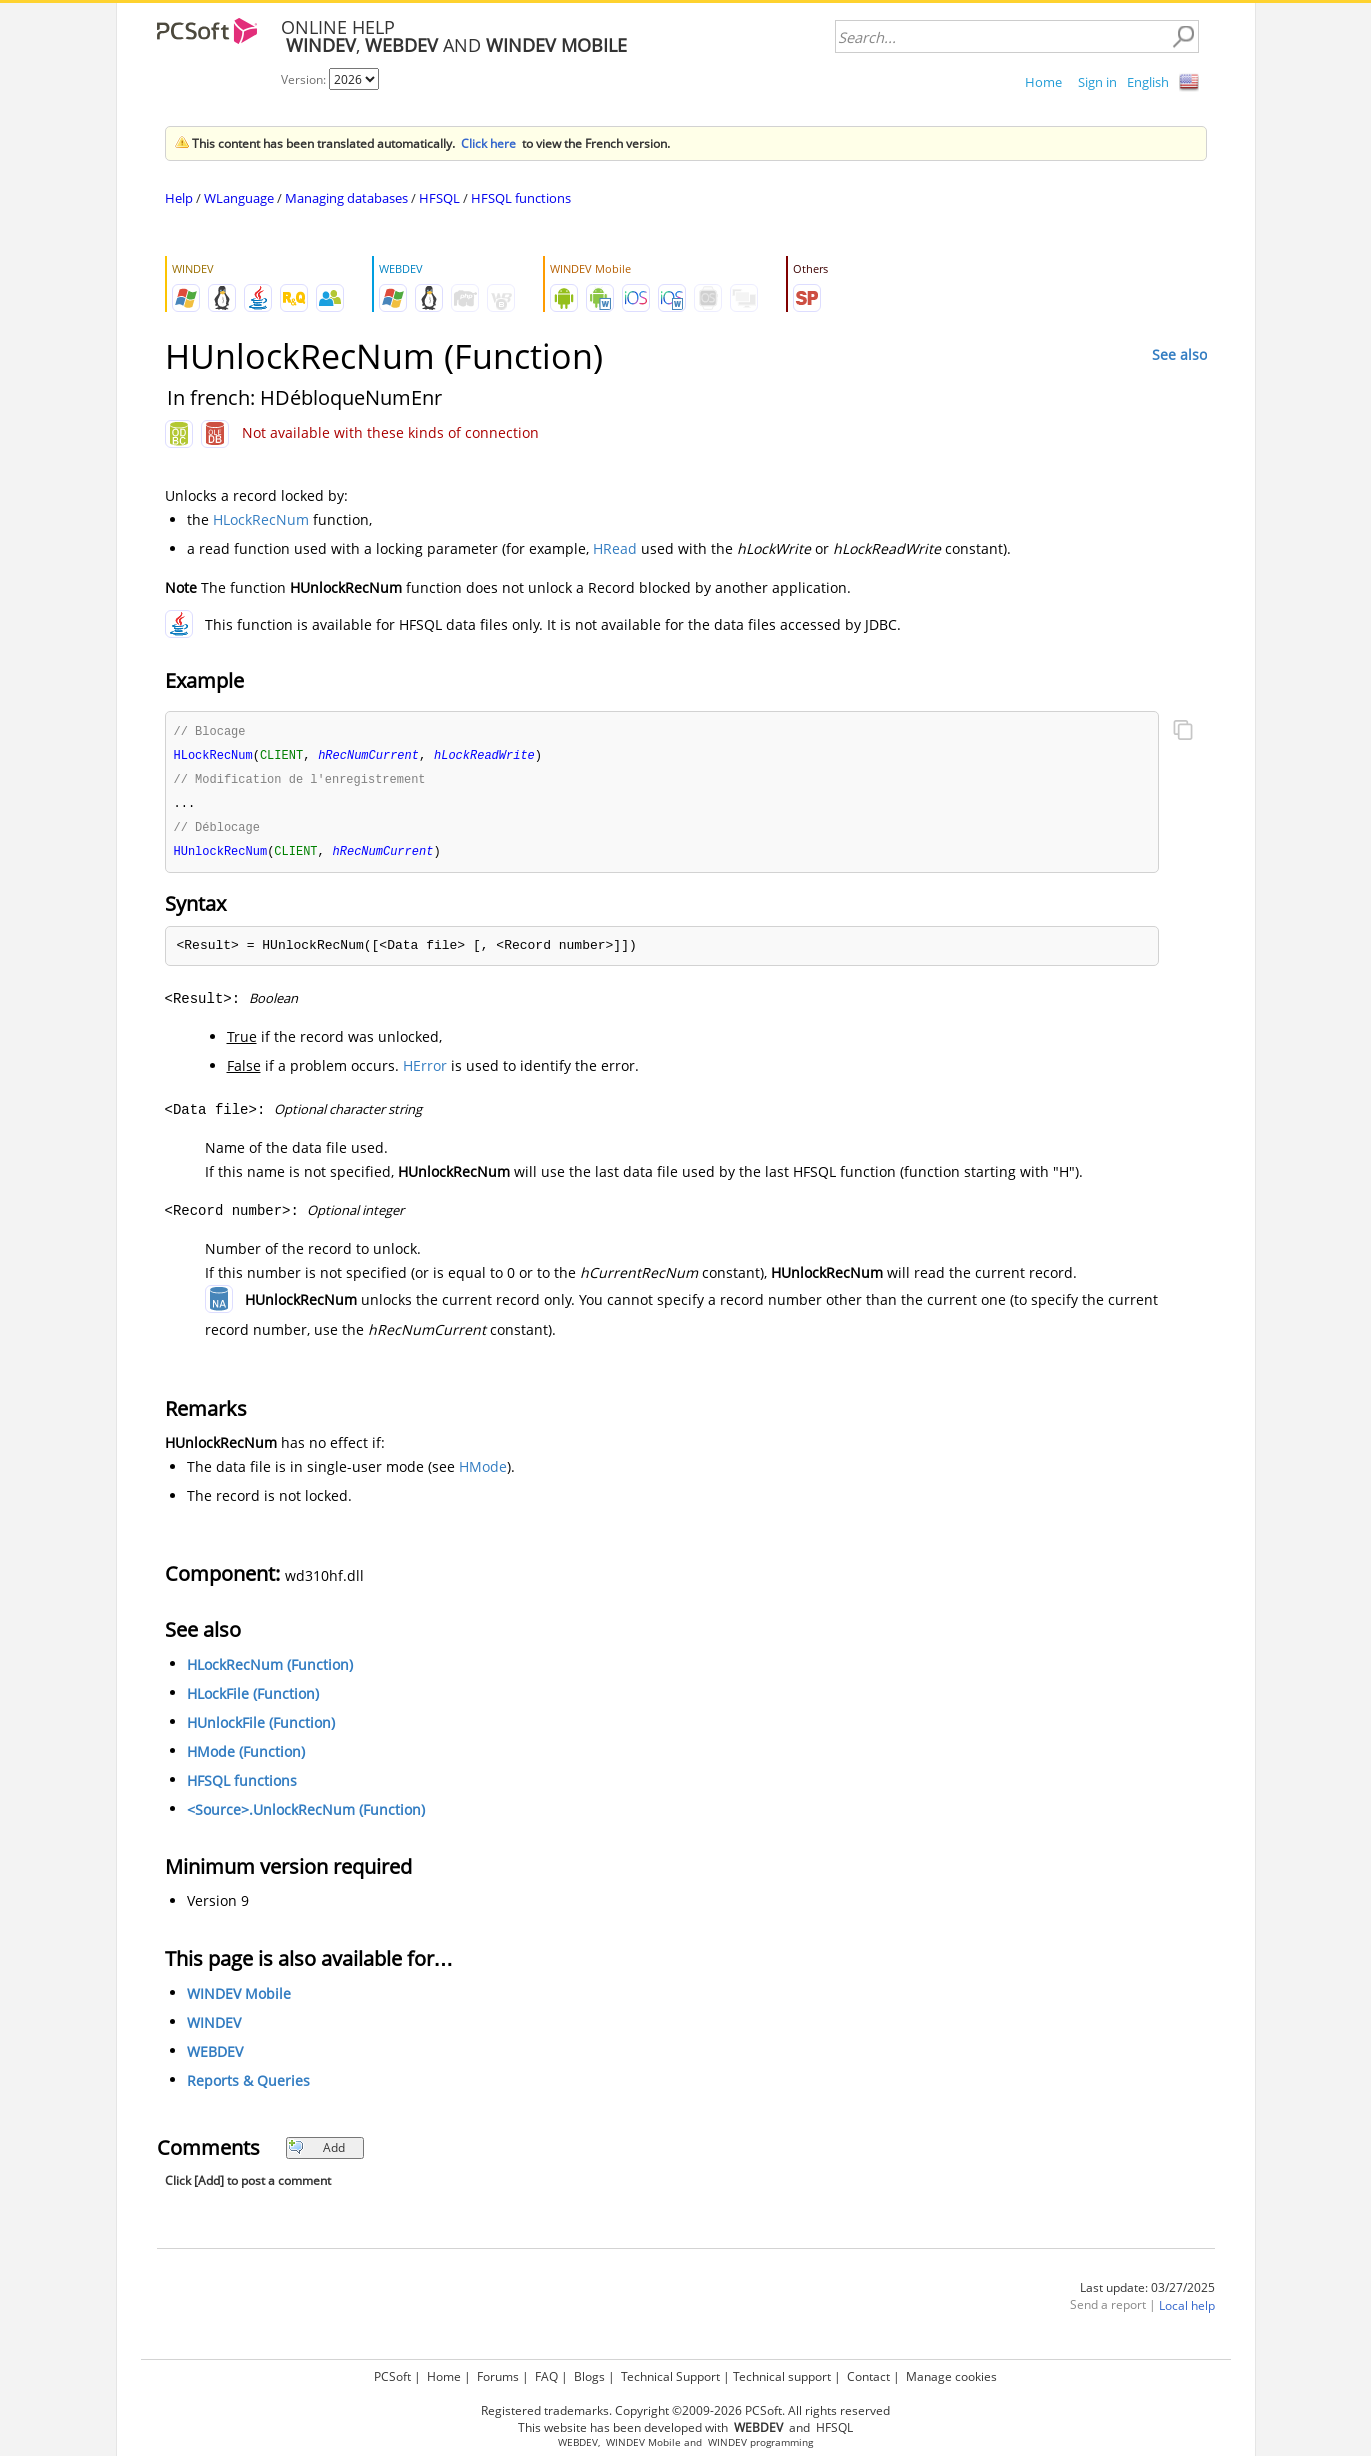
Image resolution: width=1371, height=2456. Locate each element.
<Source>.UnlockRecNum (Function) (306, 1815)
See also (1179, 354)
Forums (498, 2376)
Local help (1187, 2311)
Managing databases (346, 198)
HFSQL (439, 198)
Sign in (1097, 82)
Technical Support (670, 2376)
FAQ (546, 2376)
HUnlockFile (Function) (261, 1728)
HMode (483, 1472)
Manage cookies (951, 2376)
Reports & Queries (248, 2086)
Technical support (782, 2376)
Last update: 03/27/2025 (1147, 2293)
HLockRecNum (261, 519)
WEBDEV (215, 2057)
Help (179, 198)
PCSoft (392, 2376)
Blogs (589, 2376)
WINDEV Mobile (239, 1999)
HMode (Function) (246, 1757)
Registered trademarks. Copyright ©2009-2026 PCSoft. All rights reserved (685, 2410)
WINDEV (214, 2028)
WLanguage (239, 198)
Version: (305, 79)
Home (1043, 82)
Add (316, 2153)
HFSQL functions (521, 198)
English (1148, 82)
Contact (868, 2376)
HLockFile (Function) (253, 1699)
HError (425, 1071)
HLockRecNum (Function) (270, 1670)
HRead (615, 548)
